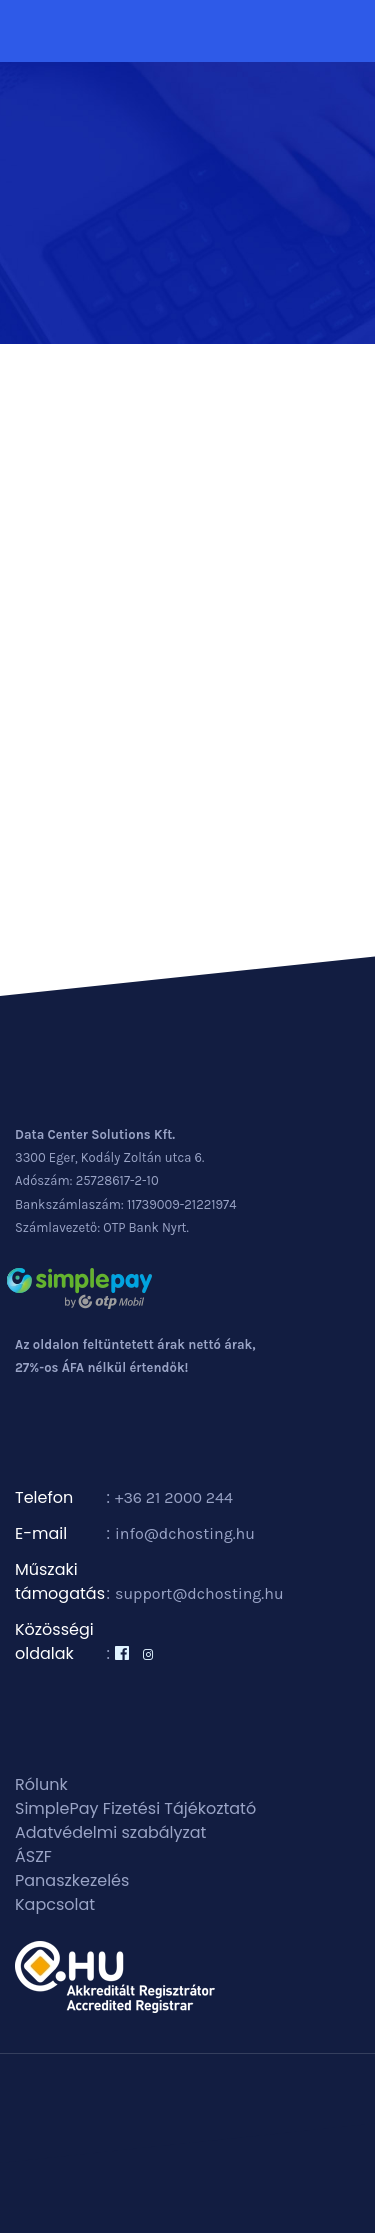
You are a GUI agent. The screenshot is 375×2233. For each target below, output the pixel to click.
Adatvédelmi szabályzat (110, 1832)
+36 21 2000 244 (174, 1497)
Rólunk (41, 1784)
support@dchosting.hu (199, 1593)
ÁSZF (33, 1856)
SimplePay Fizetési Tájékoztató (135, 1808)
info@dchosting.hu (185, 1533)
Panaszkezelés (72, 1880)
